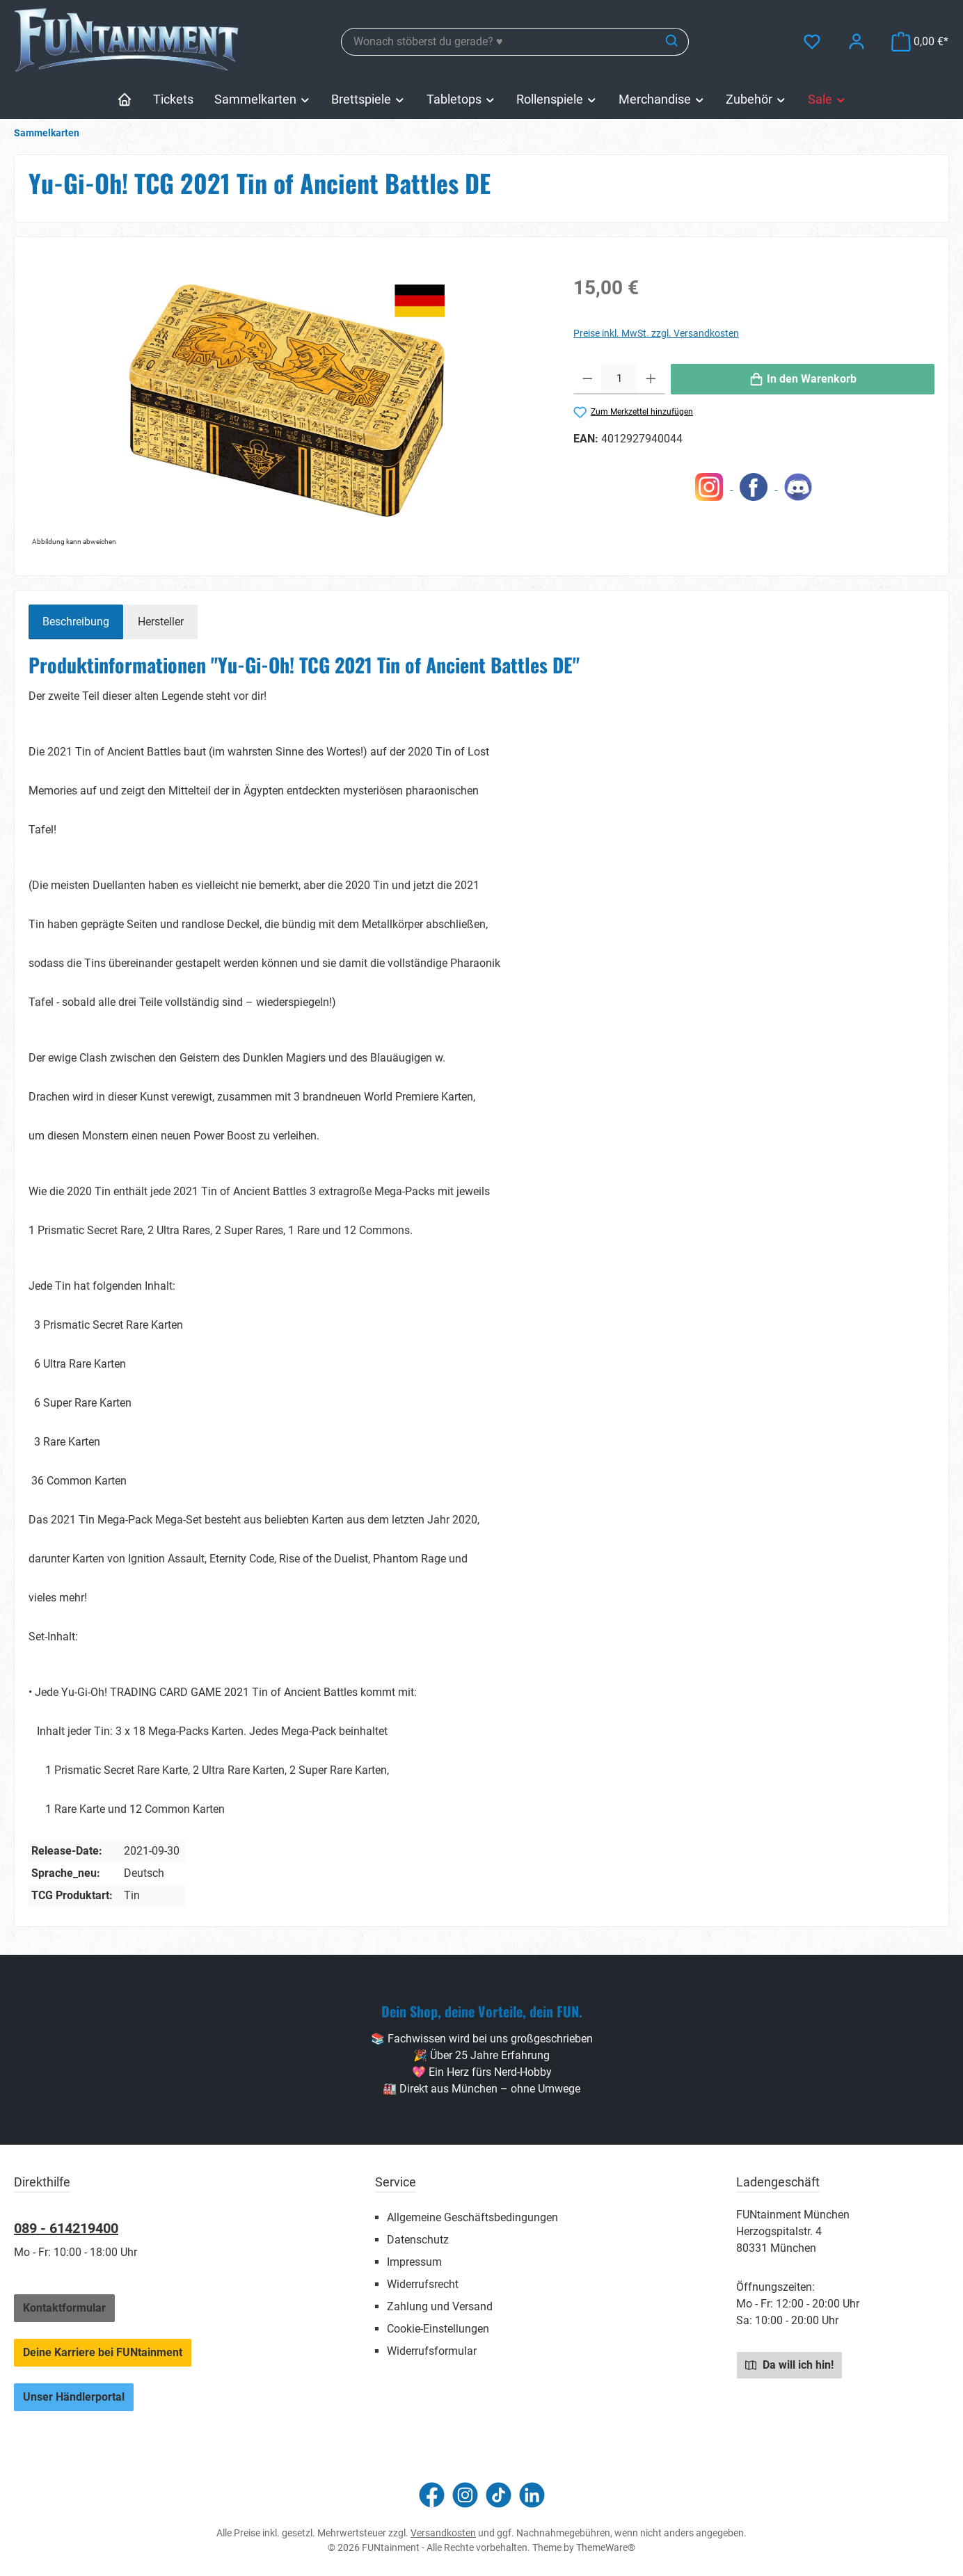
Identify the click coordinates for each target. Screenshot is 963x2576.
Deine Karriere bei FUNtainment (102, 2352)
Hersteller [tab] (161, 621)
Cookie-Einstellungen (438, 2328)
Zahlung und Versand (440, 2306)
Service (395, 2182)
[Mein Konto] (856, 41)
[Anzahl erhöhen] (651, 379)
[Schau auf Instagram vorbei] (465, 2495)
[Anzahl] (618, 379)
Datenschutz (418, 2239)
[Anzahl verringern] (587, 379)
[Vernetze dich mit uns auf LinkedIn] (532, 2495)
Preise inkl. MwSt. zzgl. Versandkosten (656, 333)
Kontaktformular (64, 2307)
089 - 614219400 (66, 2228)
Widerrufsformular (432, 2351)
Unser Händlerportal (74, 2396)
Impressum (414, 2262)
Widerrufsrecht (423, 2284)
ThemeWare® (605, 2547)
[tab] (76, 622)
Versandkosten (443, 2532)
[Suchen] (672, 42)
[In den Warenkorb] (802, 379)
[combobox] (499, 42)
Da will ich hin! (789, 2364)
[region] (287, 400)
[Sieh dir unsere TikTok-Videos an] (498, 2495)
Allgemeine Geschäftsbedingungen (472, 2217)
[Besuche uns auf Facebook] (431, 2495)
